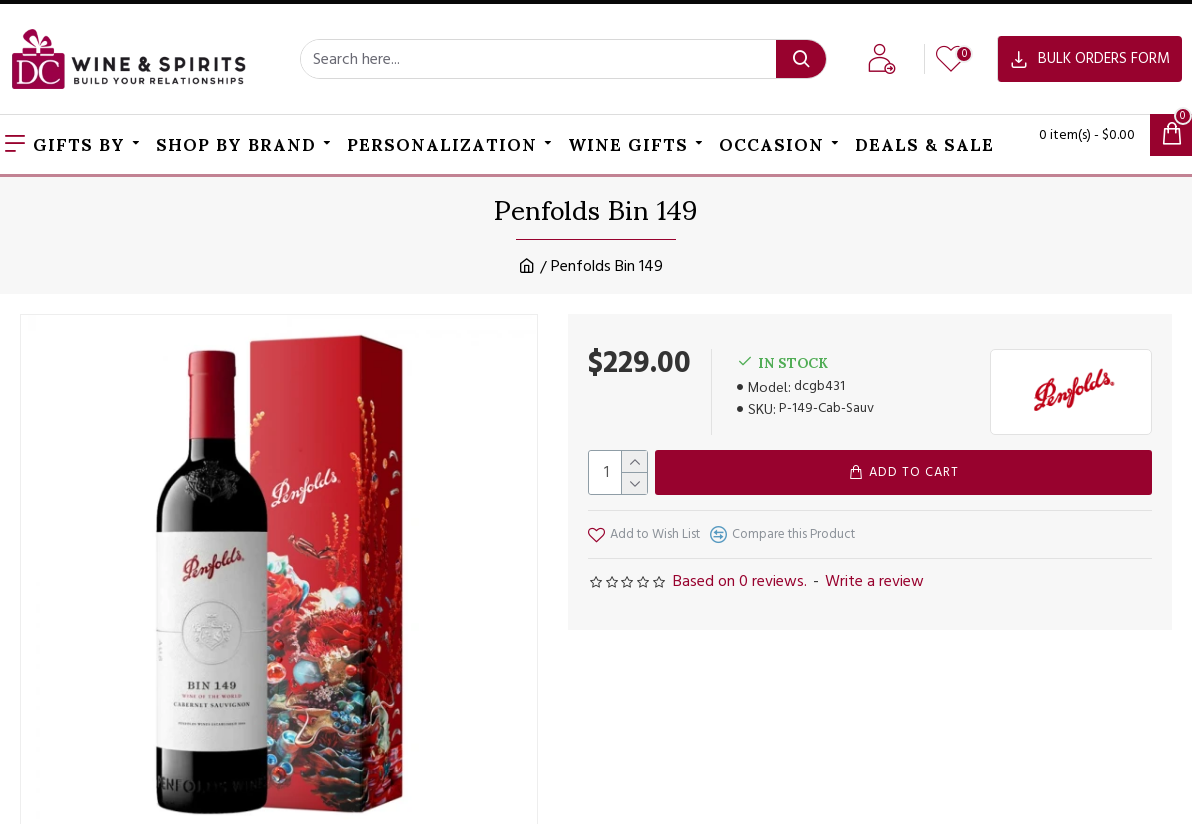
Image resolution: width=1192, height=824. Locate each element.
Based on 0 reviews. (740, 581)
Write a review (874, 581)
